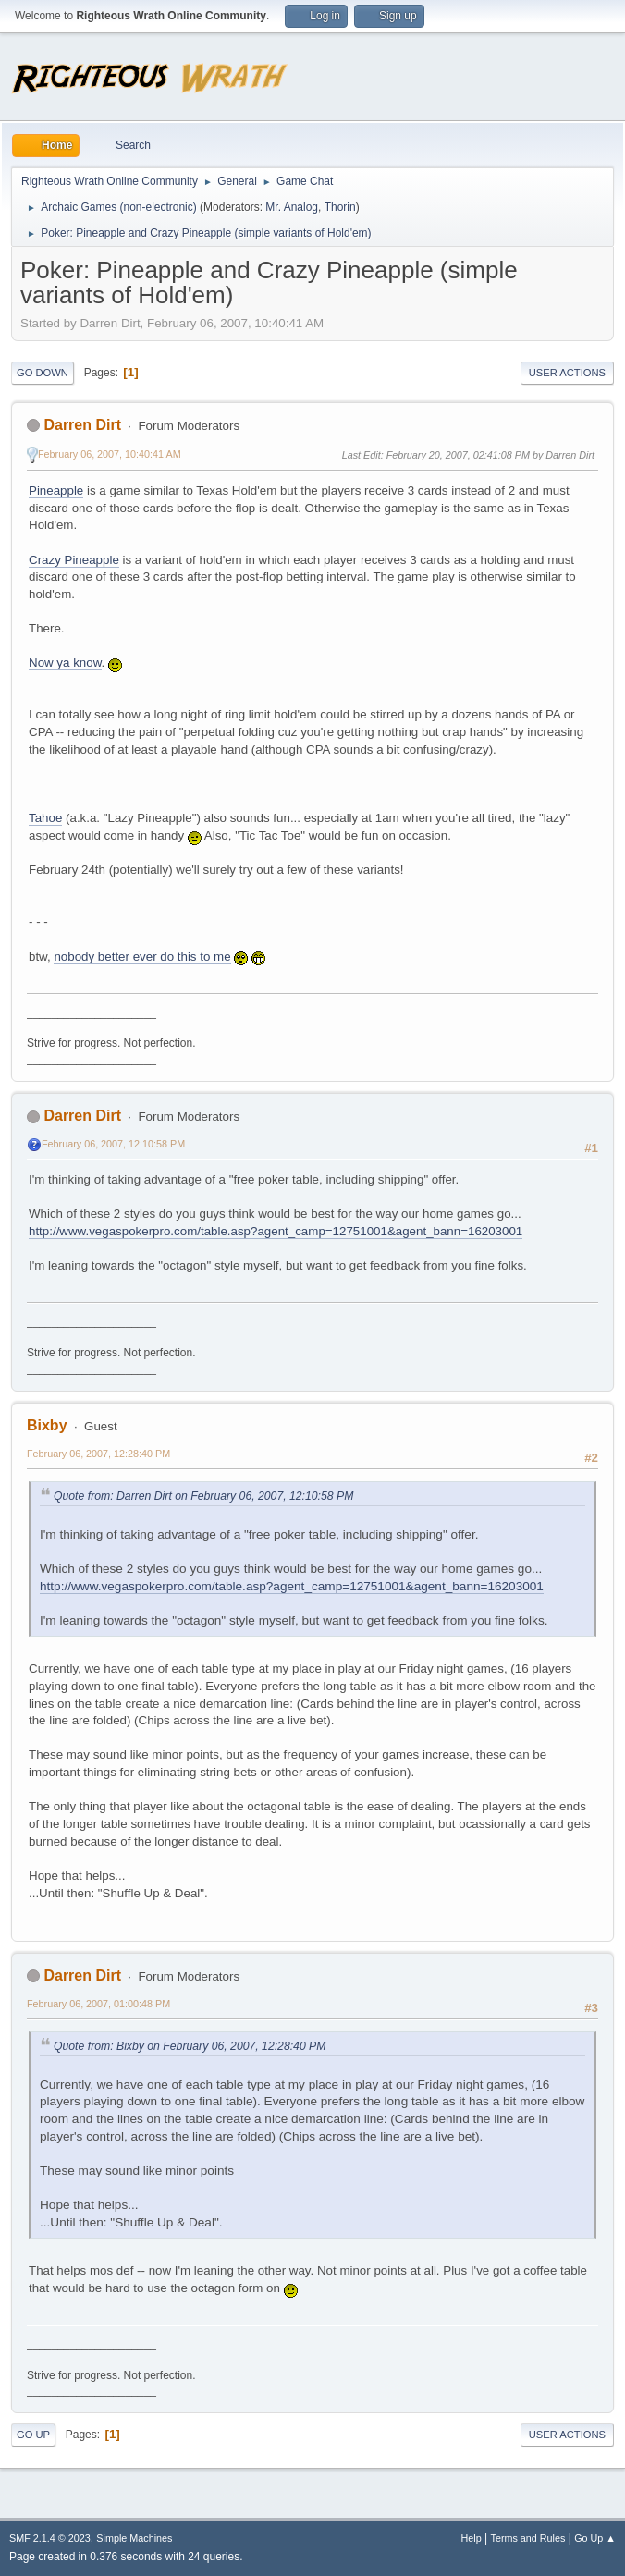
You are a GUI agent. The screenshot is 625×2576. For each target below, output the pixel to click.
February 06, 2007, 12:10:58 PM (113, 1143)
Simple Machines (134, 2538)
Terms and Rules (528, 2538)
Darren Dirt (82, 425)
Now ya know (65, 662)
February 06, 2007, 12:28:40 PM (98, 1453)
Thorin (340, 207)
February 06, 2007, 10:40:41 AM (109, 454)
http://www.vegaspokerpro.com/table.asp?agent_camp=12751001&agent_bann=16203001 (275, 1231)
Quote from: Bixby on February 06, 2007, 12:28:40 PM (189, 2046)
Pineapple (56, 490)
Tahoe (45, 818)
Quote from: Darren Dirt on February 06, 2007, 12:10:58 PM (203, 1496)
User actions (567, 372)
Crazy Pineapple (74, 560)
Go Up (33, 2434)
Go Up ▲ (595, 2538)
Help (471, 2538)
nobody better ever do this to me (142, 956)
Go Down (42, 372)
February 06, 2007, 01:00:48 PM (98, 2003)
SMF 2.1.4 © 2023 (50, 2538)
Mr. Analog (291, 207)
